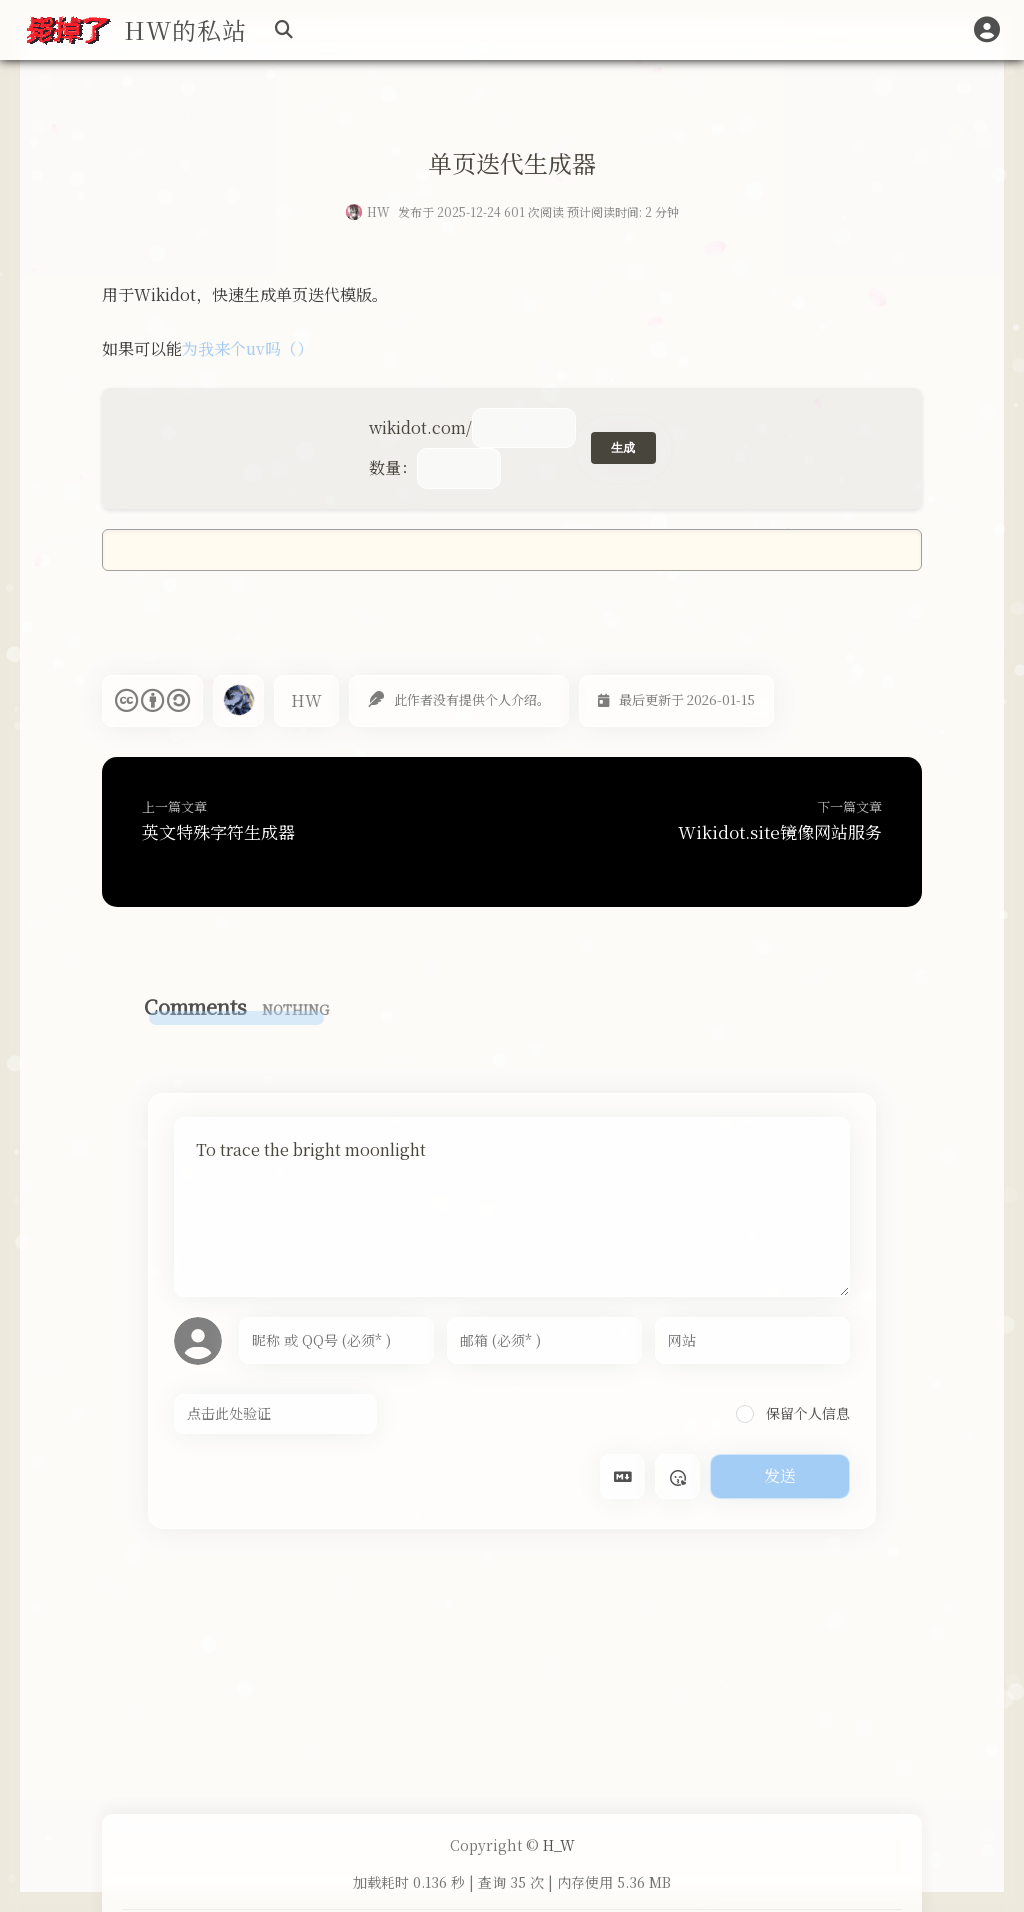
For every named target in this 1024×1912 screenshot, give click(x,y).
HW (378, 211)
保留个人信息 (793, 1413)
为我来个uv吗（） (247, 348)
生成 (623, 448)
